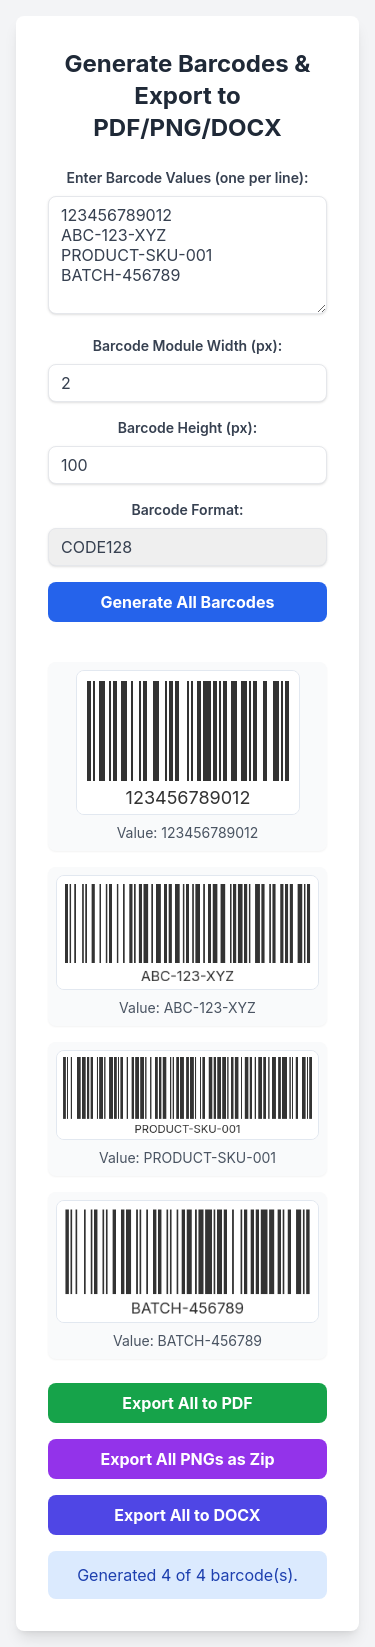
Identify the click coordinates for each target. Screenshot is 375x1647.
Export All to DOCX (187, 1515)
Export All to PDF (187, 1403)
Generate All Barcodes (188, 602)
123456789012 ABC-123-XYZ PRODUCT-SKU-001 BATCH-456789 (187, 255)
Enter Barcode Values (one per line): (188, 177)
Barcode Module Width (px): (187, 345)
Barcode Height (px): (187, 427)
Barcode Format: (188, 509)
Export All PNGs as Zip (187, 1459)
